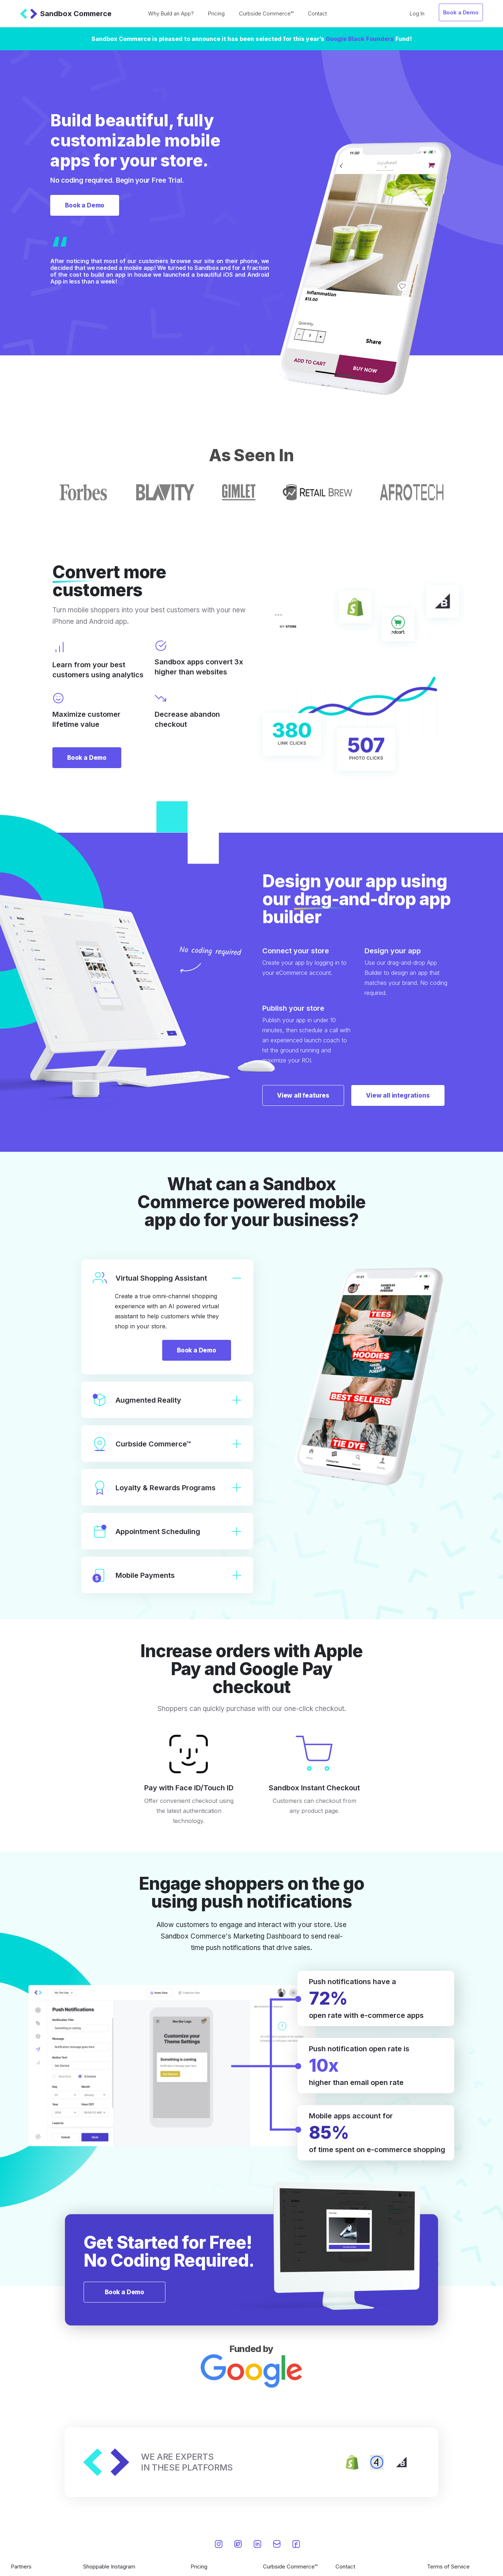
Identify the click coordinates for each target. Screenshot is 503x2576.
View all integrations (397, 1095)
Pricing (216, 13)
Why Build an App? (171, 13)
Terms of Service (448, 2566)
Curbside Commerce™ (266, 13)
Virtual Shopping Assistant (167, 1278)
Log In (417, 13)
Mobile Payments (167, 1575)
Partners (21, 2566)
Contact (317, 13)
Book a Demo (461, 12)
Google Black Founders (360, 38)
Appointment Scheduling (167, 1531)
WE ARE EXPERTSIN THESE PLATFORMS (187, 2462)
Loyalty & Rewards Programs (167, 1487)
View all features (303, 1095)
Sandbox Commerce (66, 14)
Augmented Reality (167, 1400)
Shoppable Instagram (109, 2566)
